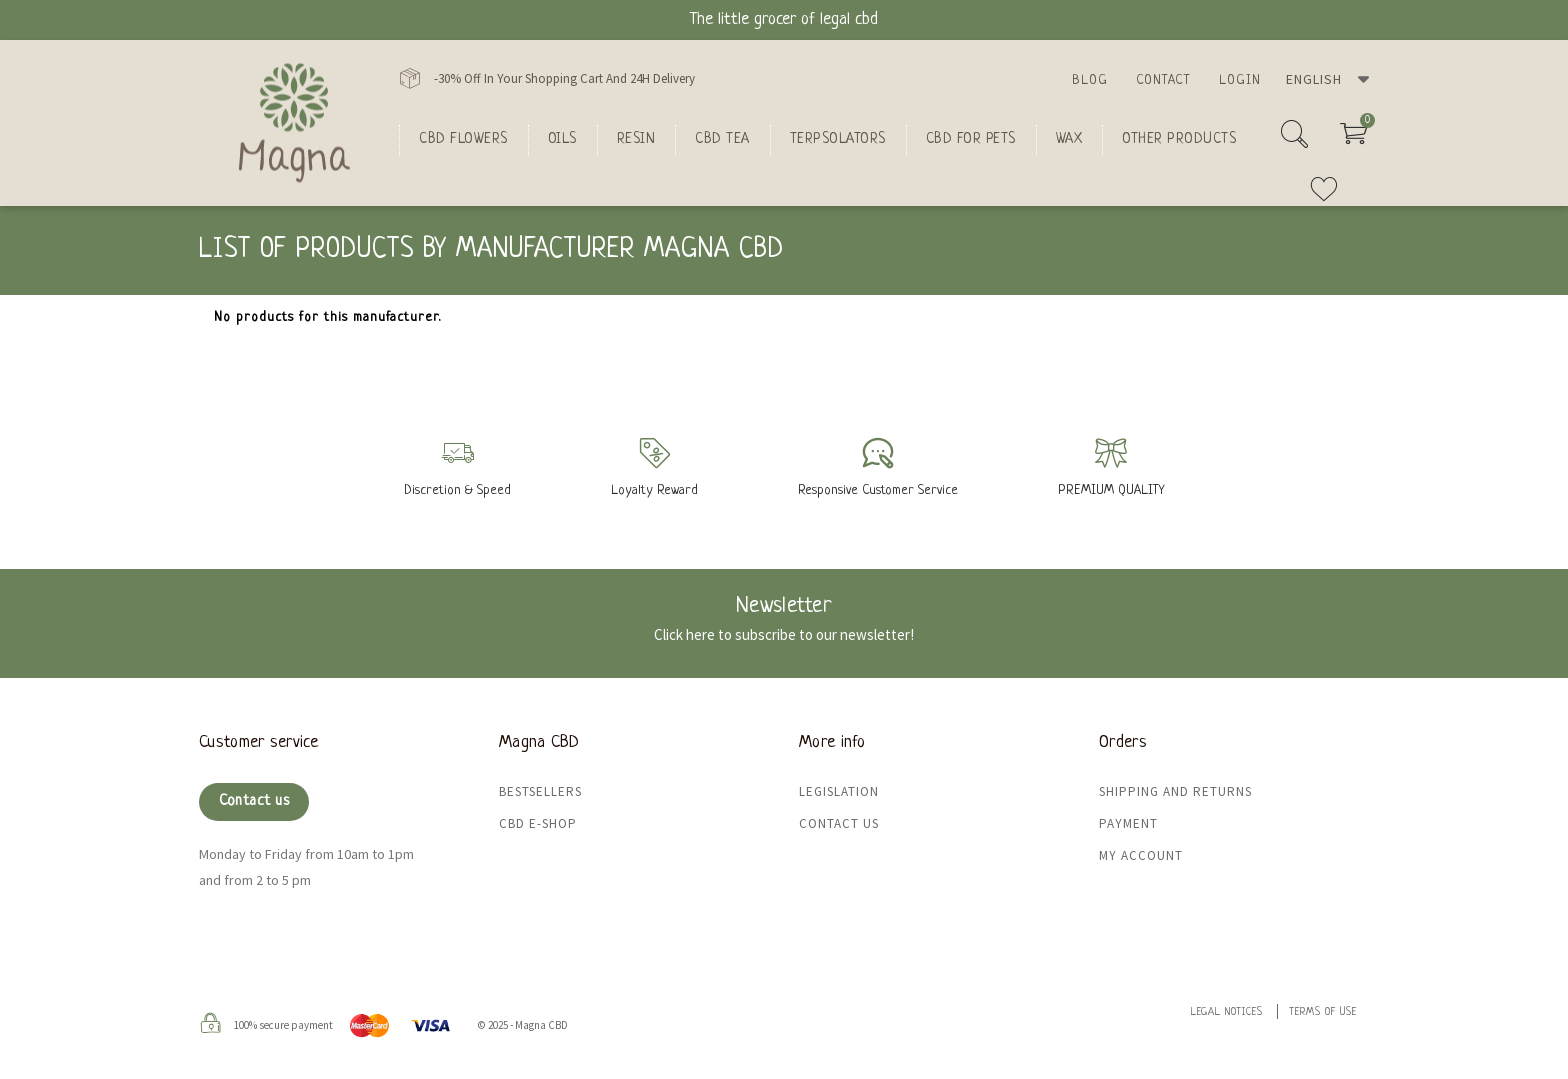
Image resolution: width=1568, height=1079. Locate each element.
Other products (1179, 139)
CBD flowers (463, 139)
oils (562, 139)
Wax (1069, 139)
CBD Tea (722, 139)
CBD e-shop (538, 823)
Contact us (254, 801)
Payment (1128, 823)
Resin (636, 139)
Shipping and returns (1175, 791)
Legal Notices (1227, 1012)
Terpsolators (838, 139)
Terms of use (1323, 1012)
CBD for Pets (971, 139)
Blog (1090, 80)
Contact (1163, 80)
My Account (1141, 855)
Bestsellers (540, 791)
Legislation (839, 791)
